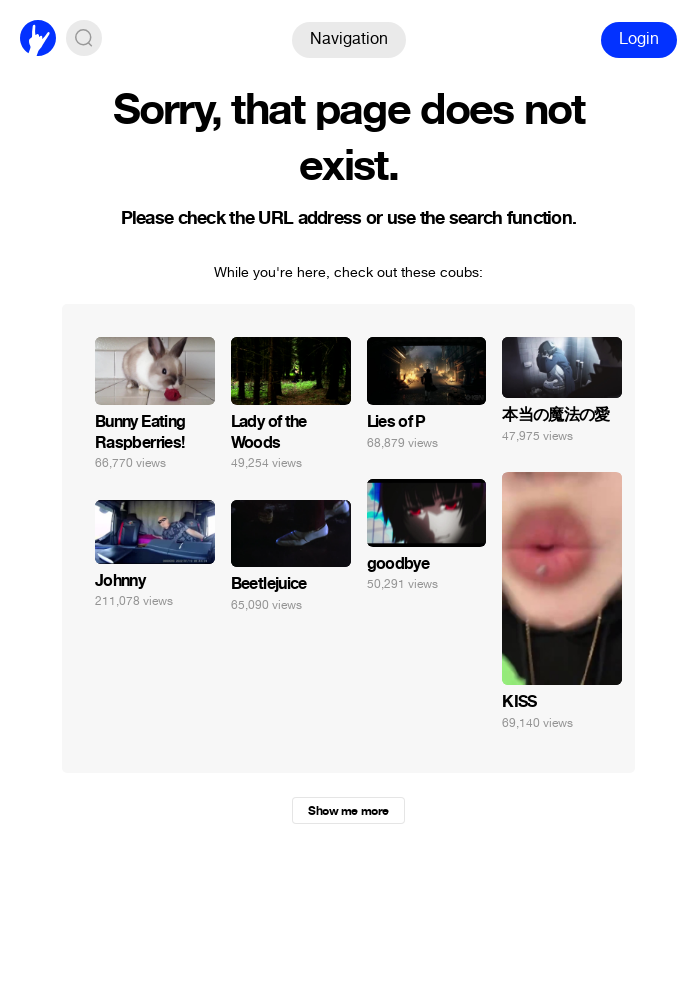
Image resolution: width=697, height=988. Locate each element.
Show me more (348, 811)
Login (639, 38)
